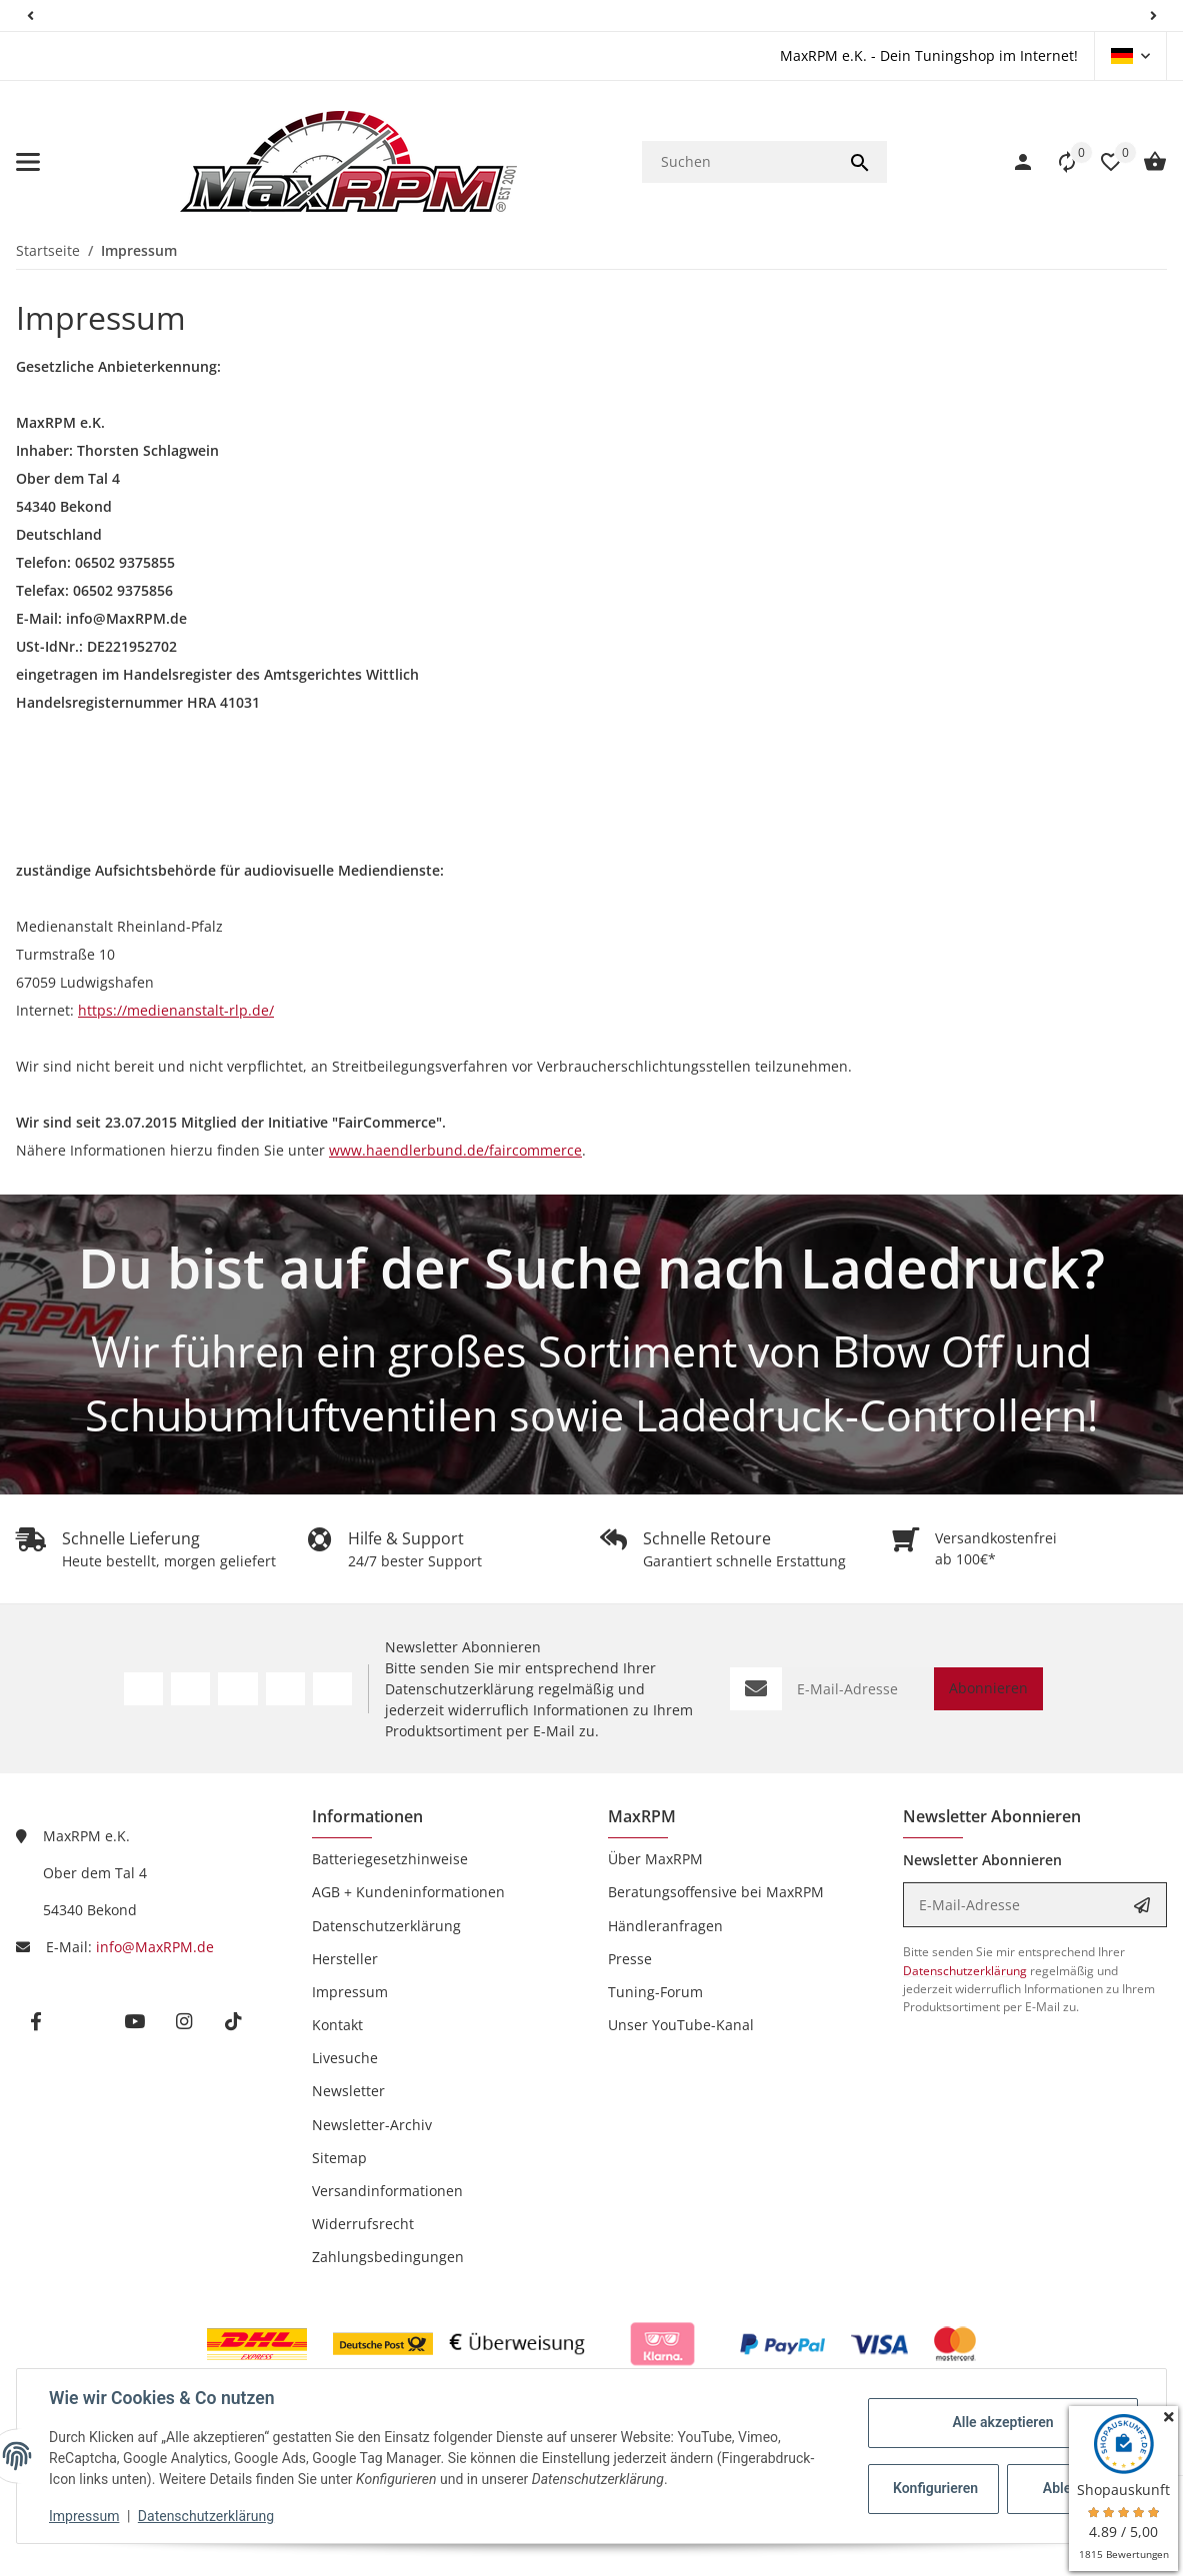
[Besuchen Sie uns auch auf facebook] (35, 2021)
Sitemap (339, 2157)
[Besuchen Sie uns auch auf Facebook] (143, 1688)
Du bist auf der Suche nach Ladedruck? (591, 1267)
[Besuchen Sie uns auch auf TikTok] (332, 1688)
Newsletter (348, 2090)
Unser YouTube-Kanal (681, 2024)
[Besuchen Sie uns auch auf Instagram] (285, 1688)
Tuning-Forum (655, 1991)
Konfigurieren (935, 2488)
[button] (30, 15)
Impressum (84, 2516)
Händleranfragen (665, 1925)
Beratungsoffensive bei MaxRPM (716, 1891)
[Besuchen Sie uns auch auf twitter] (84, 2021)
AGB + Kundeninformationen (408, 1891)
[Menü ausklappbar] (28, 162)
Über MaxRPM (655, 1858)
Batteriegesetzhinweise (390, 1858)
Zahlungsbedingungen (388, 2256)
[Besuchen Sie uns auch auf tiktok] (232, 2021)
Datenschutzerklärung (206, 2516)
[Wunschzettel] (1101, 162)
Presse (630, 1958)
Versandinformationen (387, 2190)
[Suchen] (737, 162)
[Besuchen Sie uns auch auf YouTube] (237, 1688)
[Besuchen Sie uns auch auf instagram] (183, 2021)
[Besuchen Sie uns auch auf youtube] (134, 2021)
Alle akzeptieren (1002, 2422)
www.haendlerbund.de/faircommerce (455, 1150)
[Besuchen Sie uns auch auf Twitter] (190, 1688)
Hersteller (345, 1958)
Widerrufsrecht (363, 2223)
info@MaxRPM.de (155, 1946)
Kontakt (337, 2024)
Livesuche (345, 2057)
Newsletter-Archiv (372, 2124)
